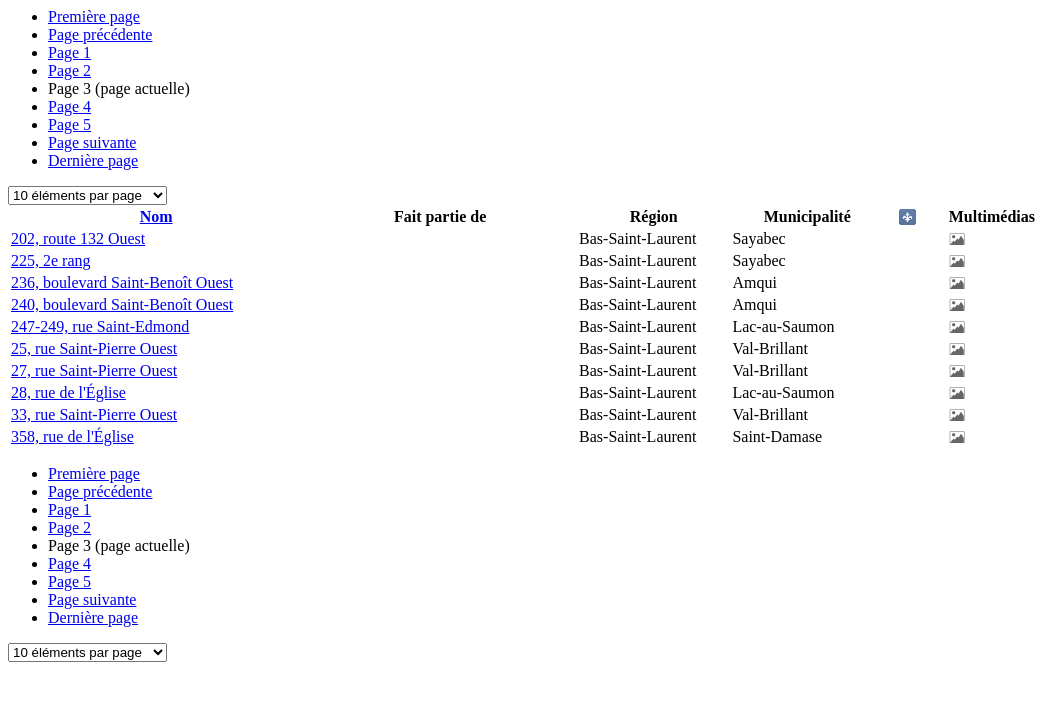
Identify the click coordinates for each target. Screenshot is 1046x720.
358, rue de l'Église (72, 436)
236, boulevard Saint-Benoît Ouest (122, 282)
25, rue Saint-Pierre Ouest (94, 348)
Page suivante (92, 142)
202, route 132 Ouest (78, 238)
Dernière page (93, 160)
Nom (156, 216)
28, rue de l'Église (68, 392)
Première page (94, 16)
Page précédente (100, 34)
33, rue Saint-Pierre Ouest (94, 414)
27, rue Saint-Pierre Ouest (94, 370)
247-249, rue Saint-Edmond (100, 326)
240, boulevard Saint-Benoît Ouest (122, 304)
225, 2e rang (51, 260)
